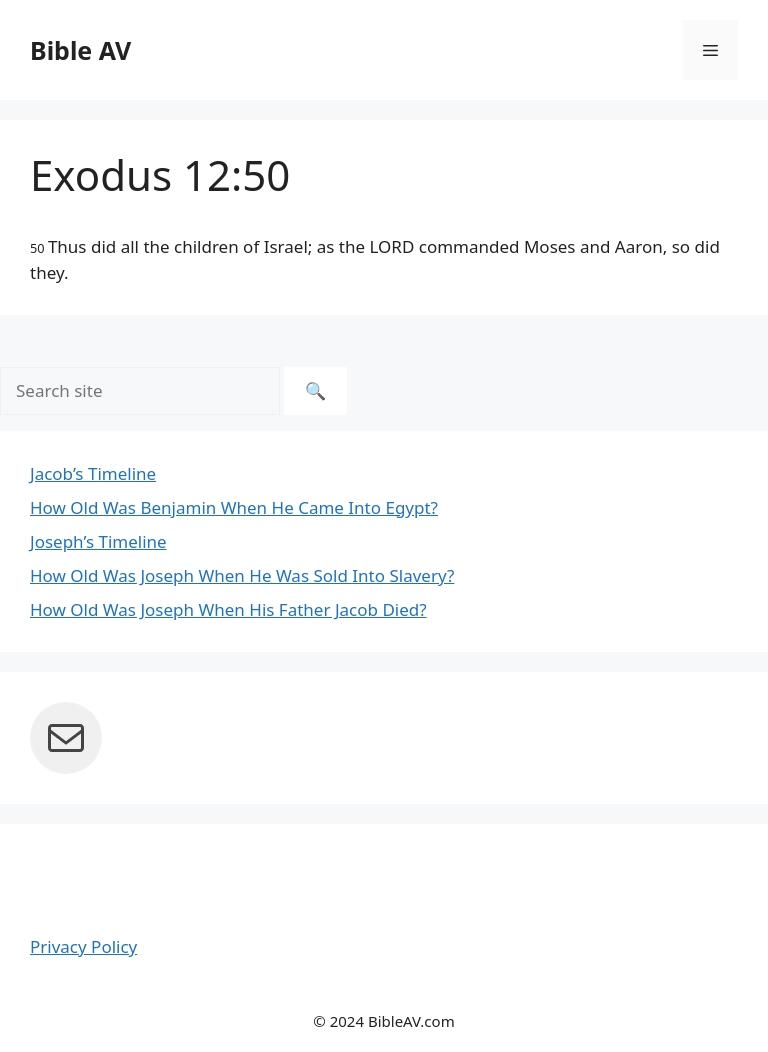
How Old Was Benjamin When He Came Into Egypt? (234, 507)
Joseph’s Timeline (98, 541)
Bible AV (80, 50)
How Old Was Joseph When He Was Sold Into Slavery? (242, 575)
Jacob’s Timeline (93, 473)
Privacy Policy (83, 946)
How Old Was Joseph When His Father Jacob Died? (228, 609)
